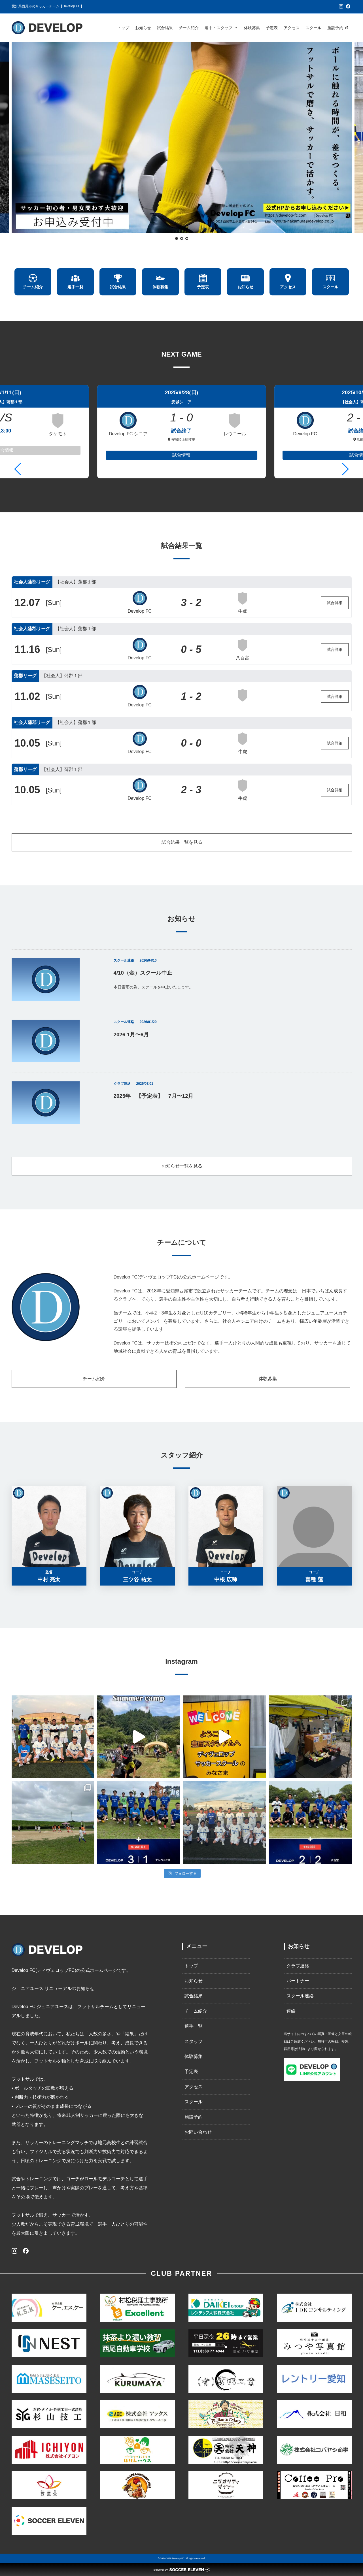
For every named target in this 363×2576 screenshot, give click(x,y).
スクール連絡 (300, 1995)
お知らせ (143, 27)
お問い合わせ (198, 2132)
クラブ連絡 (297, 1965)
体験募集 (252, 27)
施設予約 (335, 27)
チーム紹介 (189, 27)
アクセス (292, 27)
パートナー (297, 1980)
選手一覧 (193, 2026)
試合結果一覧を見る (182, 842)
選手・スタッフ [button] (221, 28)
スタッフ (193, 2041)
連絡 (291, 2011)
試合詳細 (335, 602)
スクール (313, 27)
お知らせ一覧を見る (182, 1166)
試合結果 (165, 27)
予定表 (272, 27)
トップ (123, 27)
